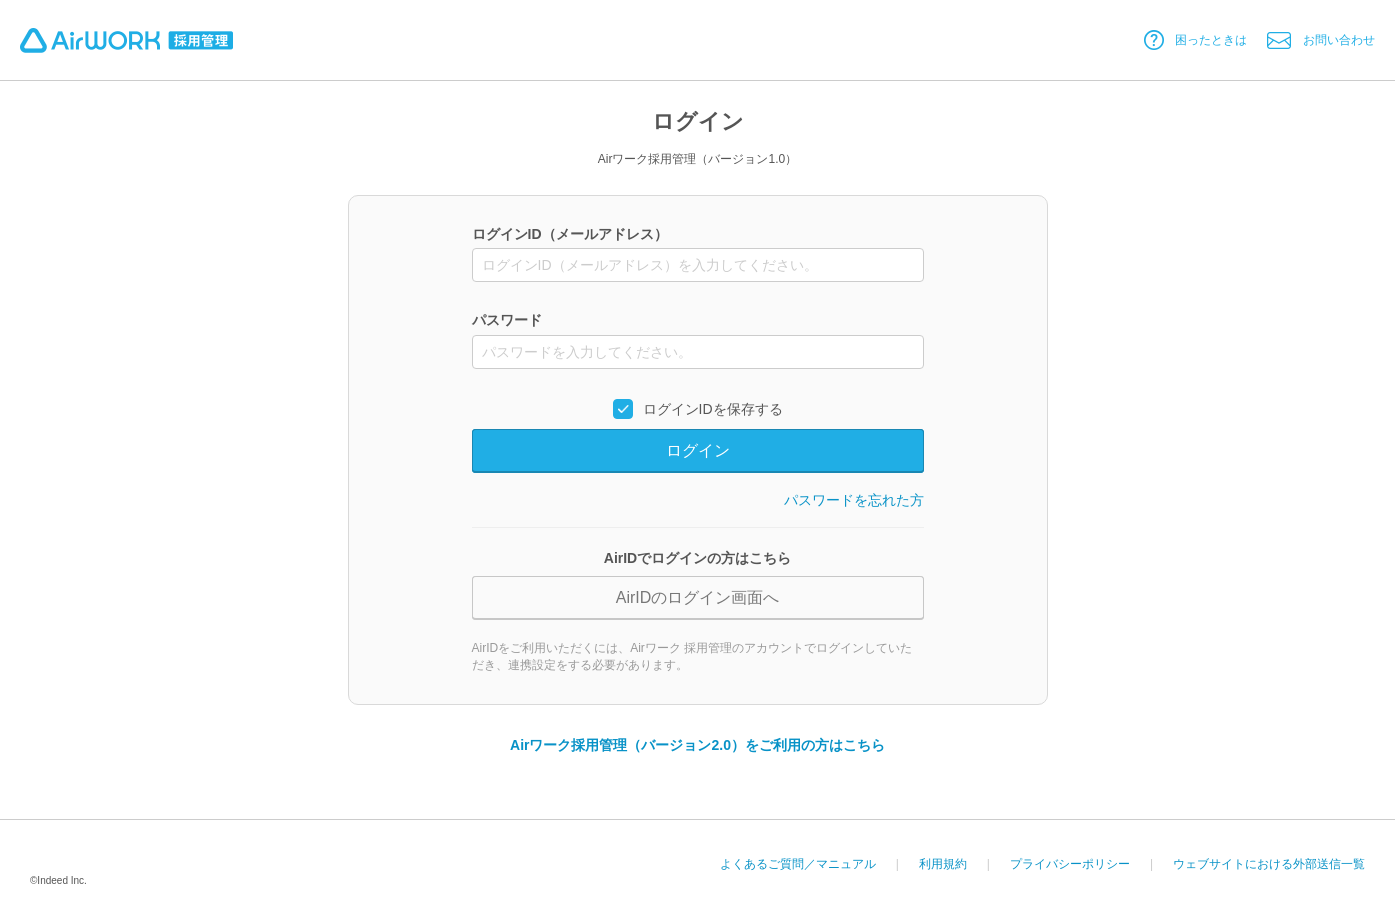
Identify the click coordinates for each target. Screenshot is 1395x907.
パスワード (507, 321)
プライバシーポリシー (1070, 864)
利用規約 (943, 864)
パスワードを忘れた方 (854, 500)
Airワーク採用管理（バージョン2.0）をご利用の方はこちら (697, 745)
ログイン (698, 450)
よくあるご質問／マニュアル (798, 864)
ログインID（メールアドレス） (570, 234)
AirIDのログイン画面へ (698, 597)
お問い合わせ (1339, 40)
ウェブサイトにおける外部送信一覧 (1269, 864)
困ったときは (1211, 40)
